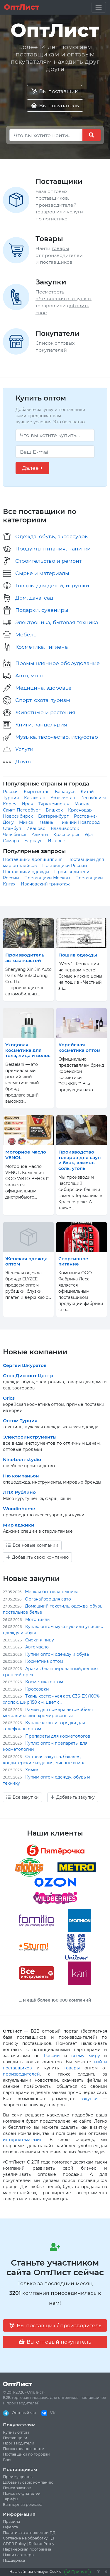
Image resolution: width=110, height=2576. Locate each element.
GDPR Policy (14, 2544)
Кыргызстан (37, 791)
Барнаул (33, 840)
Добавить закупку (73, 1797)
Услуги (24, 749)
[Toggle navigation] (99, 7)
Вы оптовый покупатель (55, 2342)
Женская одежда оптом (26, 1261)
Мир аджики (18, 1525)
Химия (32, 1769)
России (52, 2055)
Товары (49, 238)
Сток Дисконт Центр (28, 1375)
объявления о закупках (63, 298)
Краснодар (80, 810)
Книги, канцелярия (41, 724)
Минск (26, 822)
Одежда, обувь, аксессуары (52, 536)
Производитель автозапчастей (24, 957)
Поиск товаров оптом (23, 2448)
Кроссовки (37, 1689)
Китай (87, 791)
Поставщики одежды (26, 871)
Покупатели (57, 333)
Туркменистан (53, 804)
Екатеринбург (53, 816)
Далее (32, 468)
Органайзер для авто (48, 1599)
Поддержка (14, 2560)
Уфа (88, 834)
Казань (45, 822)
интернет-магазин (23, 2139)
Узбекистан (62, 797)
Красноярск (66, 834)
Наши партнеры (18, 2555)
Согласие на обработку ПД (28, 2538)
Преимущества (18, 2477)
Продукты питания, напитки (53, 548)
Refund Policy (41, 2544)
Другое (25, 761)
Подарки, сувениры (41, 610)
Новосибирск (18, 816)
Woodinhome (19, 1508)
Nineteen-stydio (22, 1459)
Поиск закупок (17, 2488)
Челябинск (14, 834)
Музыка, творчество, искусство (56, 737)
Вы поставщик (54, 91)
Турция (11, 797)
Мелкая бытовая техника (51, 1591)
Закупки (50, 282)
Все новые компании (32, 1545)
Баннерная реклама (22, 2504)
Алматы (40, 834)
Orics (9, 1398)
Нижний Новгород (79, 822)
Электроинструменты (30, 1437)
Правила (11, 2521)
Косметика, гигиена (41, 647)
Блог (7, 2460)
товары (60, 248)
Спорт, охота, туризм (42, 700)
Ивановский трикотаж (45, 884)
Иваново (35, 828)
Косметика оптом (44, 1661)
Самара (11, 840)
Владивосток (65, 828)
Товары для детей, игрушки (52, 585)
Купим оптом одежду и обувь (57, 1654)
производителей (56, 205)
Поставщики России (64, 865)
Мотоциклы (37, 1619)
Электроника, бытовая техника (56, 622)
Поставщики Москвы (47, 877)
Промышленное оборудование (57, 663)
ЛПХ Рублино (19, 1492)
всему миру (85, 2055)
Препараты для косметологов (57, 1736)
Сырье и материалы (42, 573)
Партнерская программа (27, 2549)
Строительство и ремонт (48, 561)
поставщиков (51, 198)
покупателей (51, 350)
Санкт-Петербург (21, 810)
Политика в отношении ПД (29, 2532)
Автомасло (37, 1647)
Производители (18, 2443)
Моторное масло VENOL (25, 1154)
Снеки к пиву (39, 1640)
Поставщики (59, 181)
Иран (27, 804)
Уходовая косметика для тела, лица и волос (27, 1050)
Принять (78, 2572)
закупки (89, 2098)
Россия (10, 791)
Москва (83, 804)
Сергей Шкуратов (25, 1365)
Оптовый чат (19, 2413)
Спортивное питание (73, 1261)
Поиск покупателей (21, 2493)
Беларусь (65, 791)
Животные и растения (45, 712)
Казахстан (34, 797)
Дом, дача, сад (34, 598)
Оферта (10, 2527)
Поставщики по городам (26, 2454)
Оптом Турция (20, 1420)
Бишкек (54, 810)
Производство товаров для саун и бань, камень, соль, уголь (79, 1160)
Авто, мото (29, 675)
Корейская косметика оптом (79, 1047)
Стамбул (12, 828)
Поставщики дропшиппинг (32, 859)
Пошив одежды (77, 955)
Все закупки (22, 1797)
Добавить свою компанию (37, 1557)
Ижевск (56, 840)
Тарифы (10, 2499)
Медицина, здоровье (43, 688)
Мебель (25, 634)
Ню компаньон (21, 1476)
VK (48, 2413)
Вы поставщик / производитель (55, 2325)
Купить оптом (16, 2432)
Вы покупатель (55, 105)
